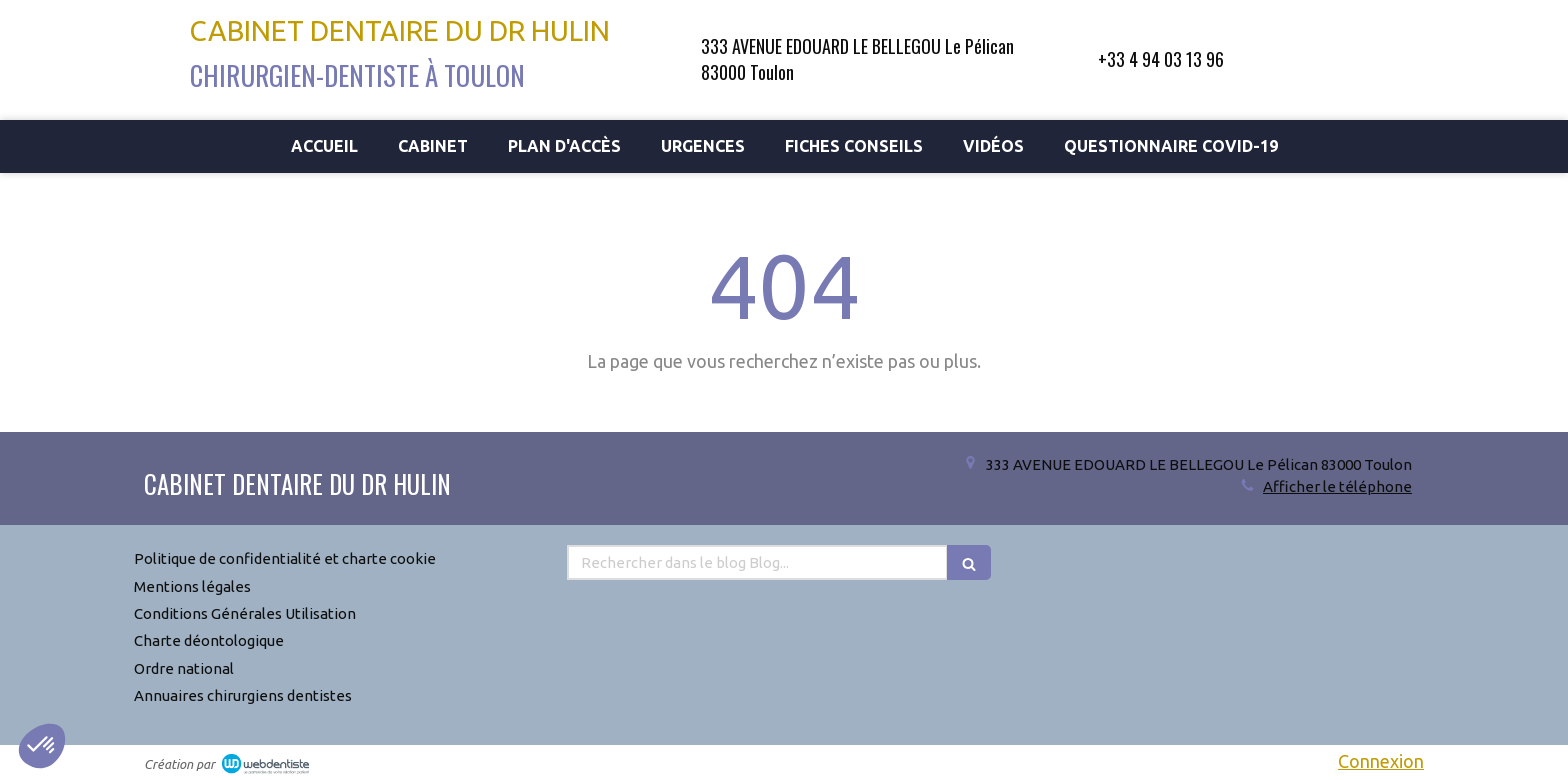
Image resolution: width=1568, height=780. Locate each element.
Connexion (1381, 761)
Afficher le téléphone (1337, 486)
